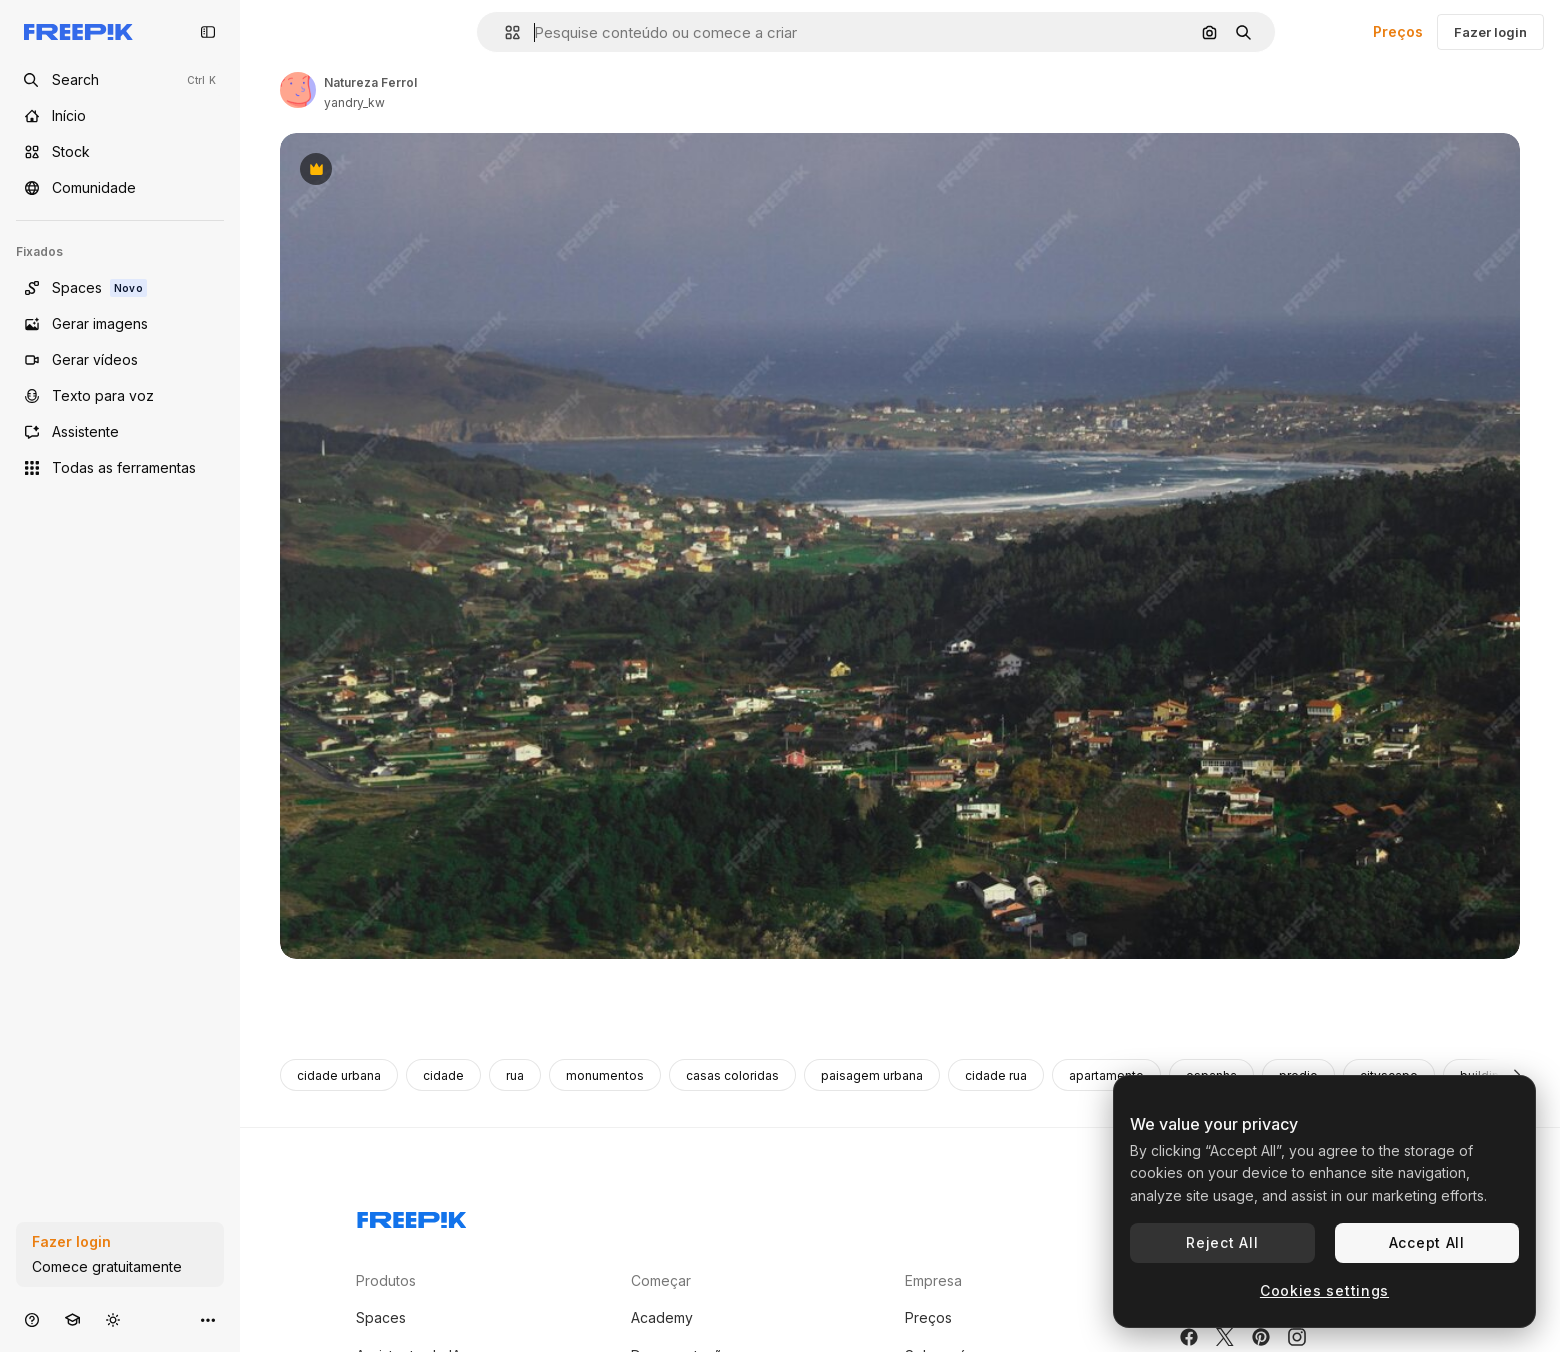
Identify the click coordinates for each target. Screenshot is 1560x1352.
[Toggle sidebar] (208, 32)
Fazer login (1490, 32)
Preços (1398, 31)
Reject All (1222, 1242)
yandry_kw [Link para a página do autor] (354, 102)
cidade (443, 1075)
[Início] (120, 116)
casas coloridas (732, 1075)
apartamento (1106, 1075)
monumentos (605, 1075)
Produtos (386, 1280)
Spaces (381, 1317)
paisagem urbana (872, 1075)
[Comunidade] (120, 188)
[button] (504, 32)
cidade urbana (339, 1075)
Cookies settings (1324, 1290)
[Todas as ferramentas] (120, 468)
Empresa (933, 1280)
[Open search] (120, 80)
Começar (661, 1280)
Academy (662, 1317)
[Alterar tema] (113, 1319)
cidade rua (996, 1075)
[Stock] (120, 152)
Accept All (1427, 1242)
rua (515, 1075)
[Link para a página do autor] (298, 90)
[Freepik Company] (412, 1216)
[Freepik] (78, 32)
